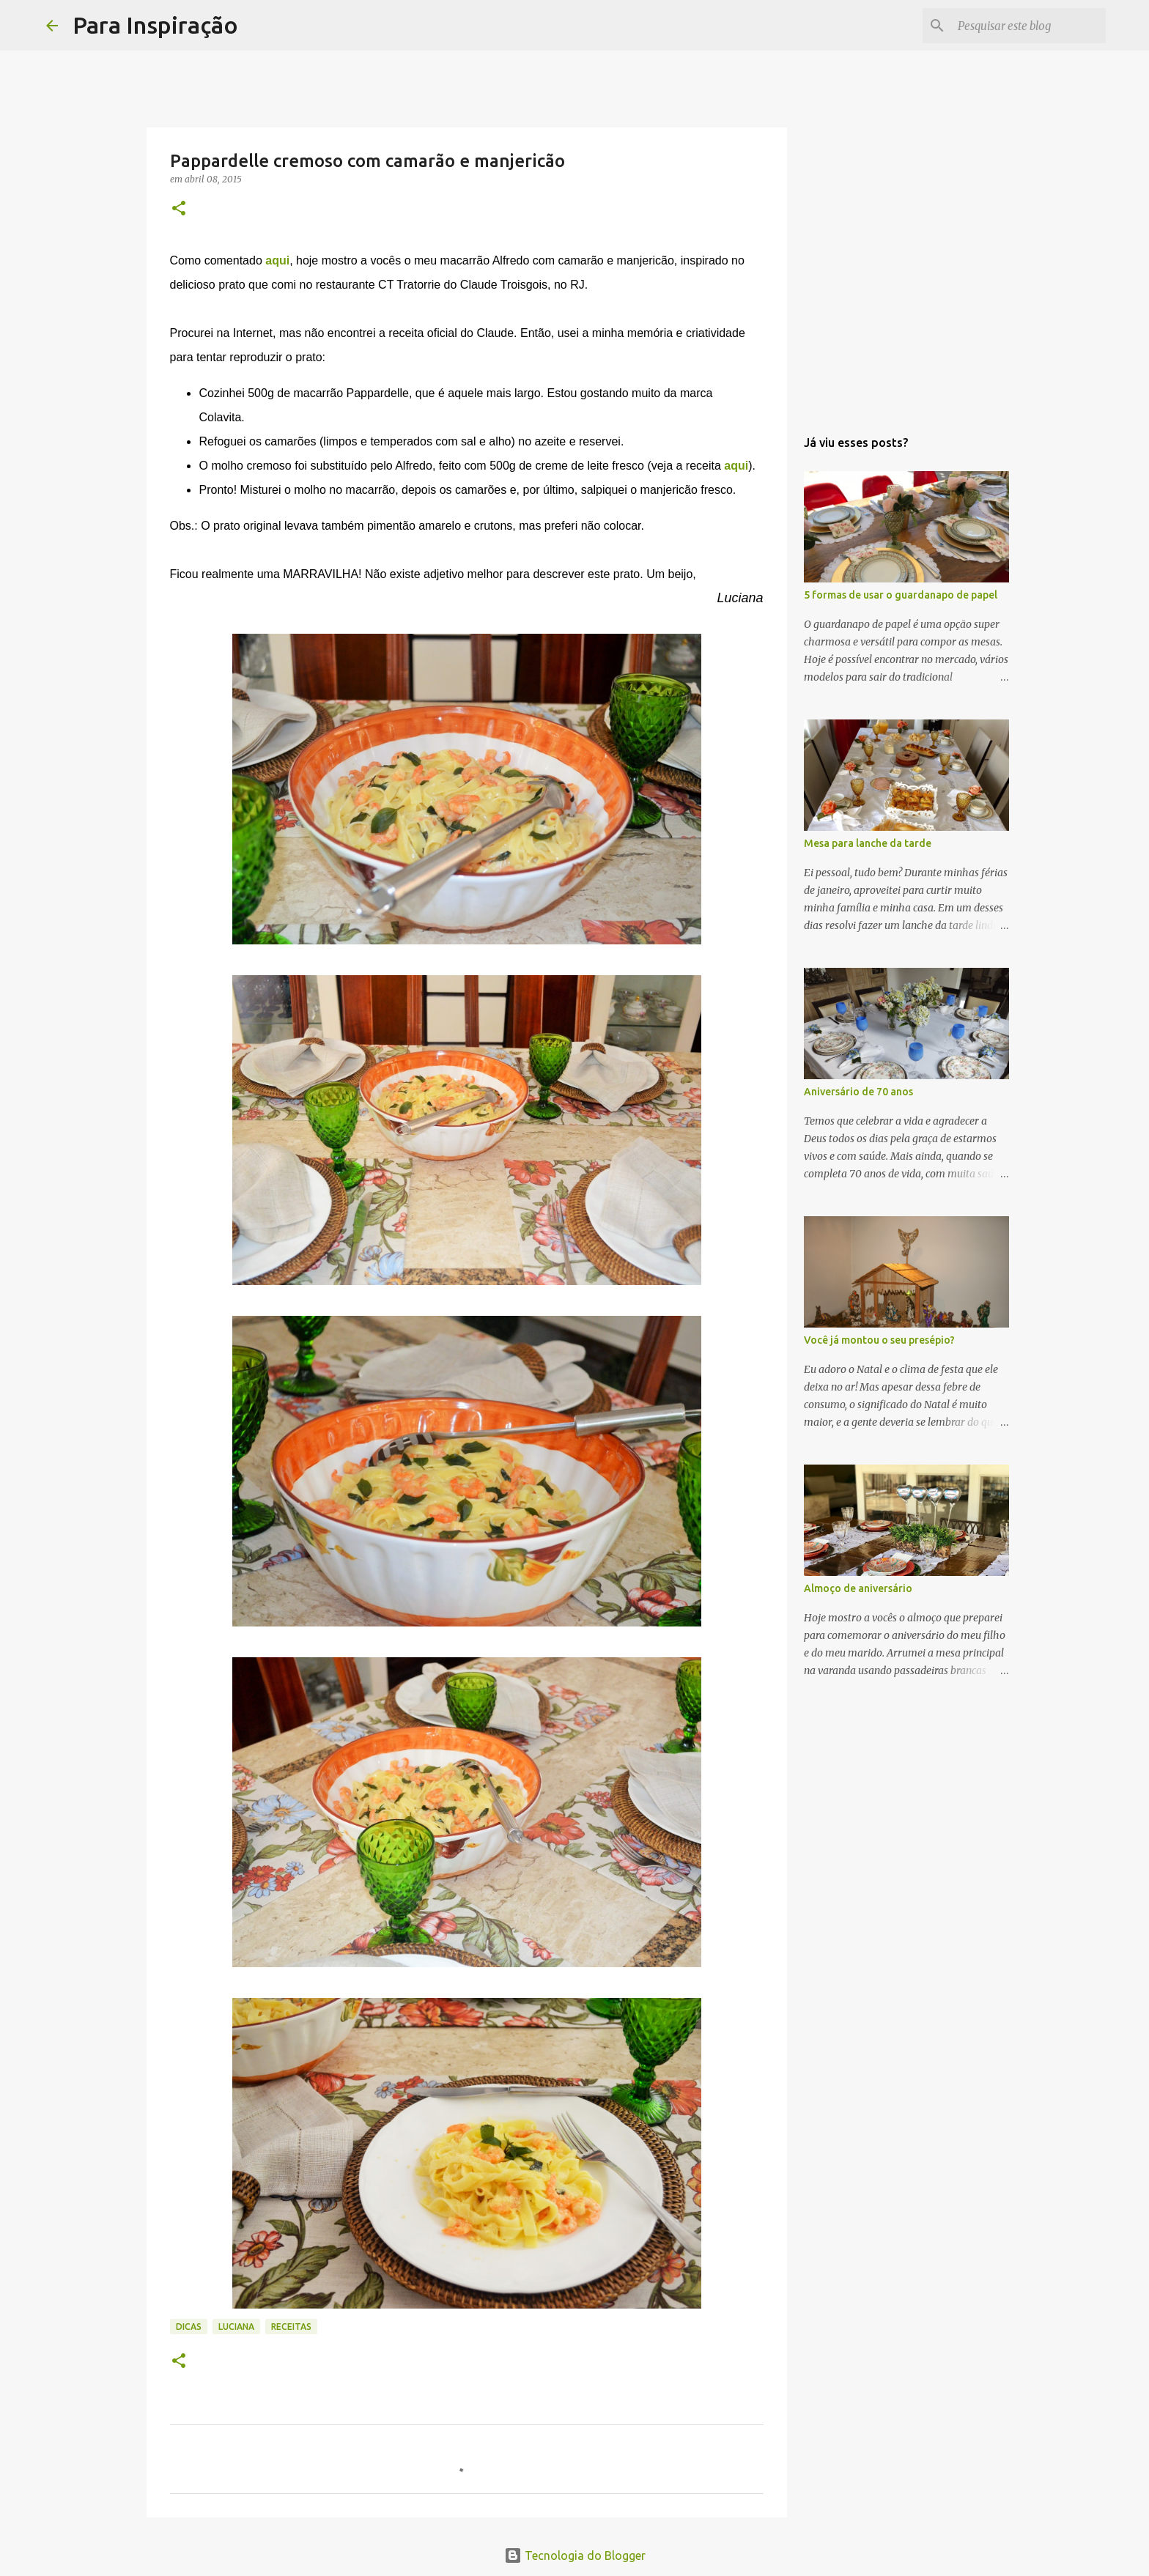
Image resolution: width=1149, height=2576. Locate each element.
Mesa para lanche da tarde (867, 843)
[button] (179, 209)
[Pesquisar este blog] (1029, 25)
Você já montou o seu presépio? (879, 1340)
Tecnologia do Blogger (575, 2555)
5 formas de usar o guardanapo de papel (900, 595)
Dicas (189, 2326)
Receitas (291, 2326)
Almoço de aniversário (858, 1588)
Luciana (236, 2326)
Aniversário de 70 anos (858, 1092)
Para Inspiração (155, 25)
